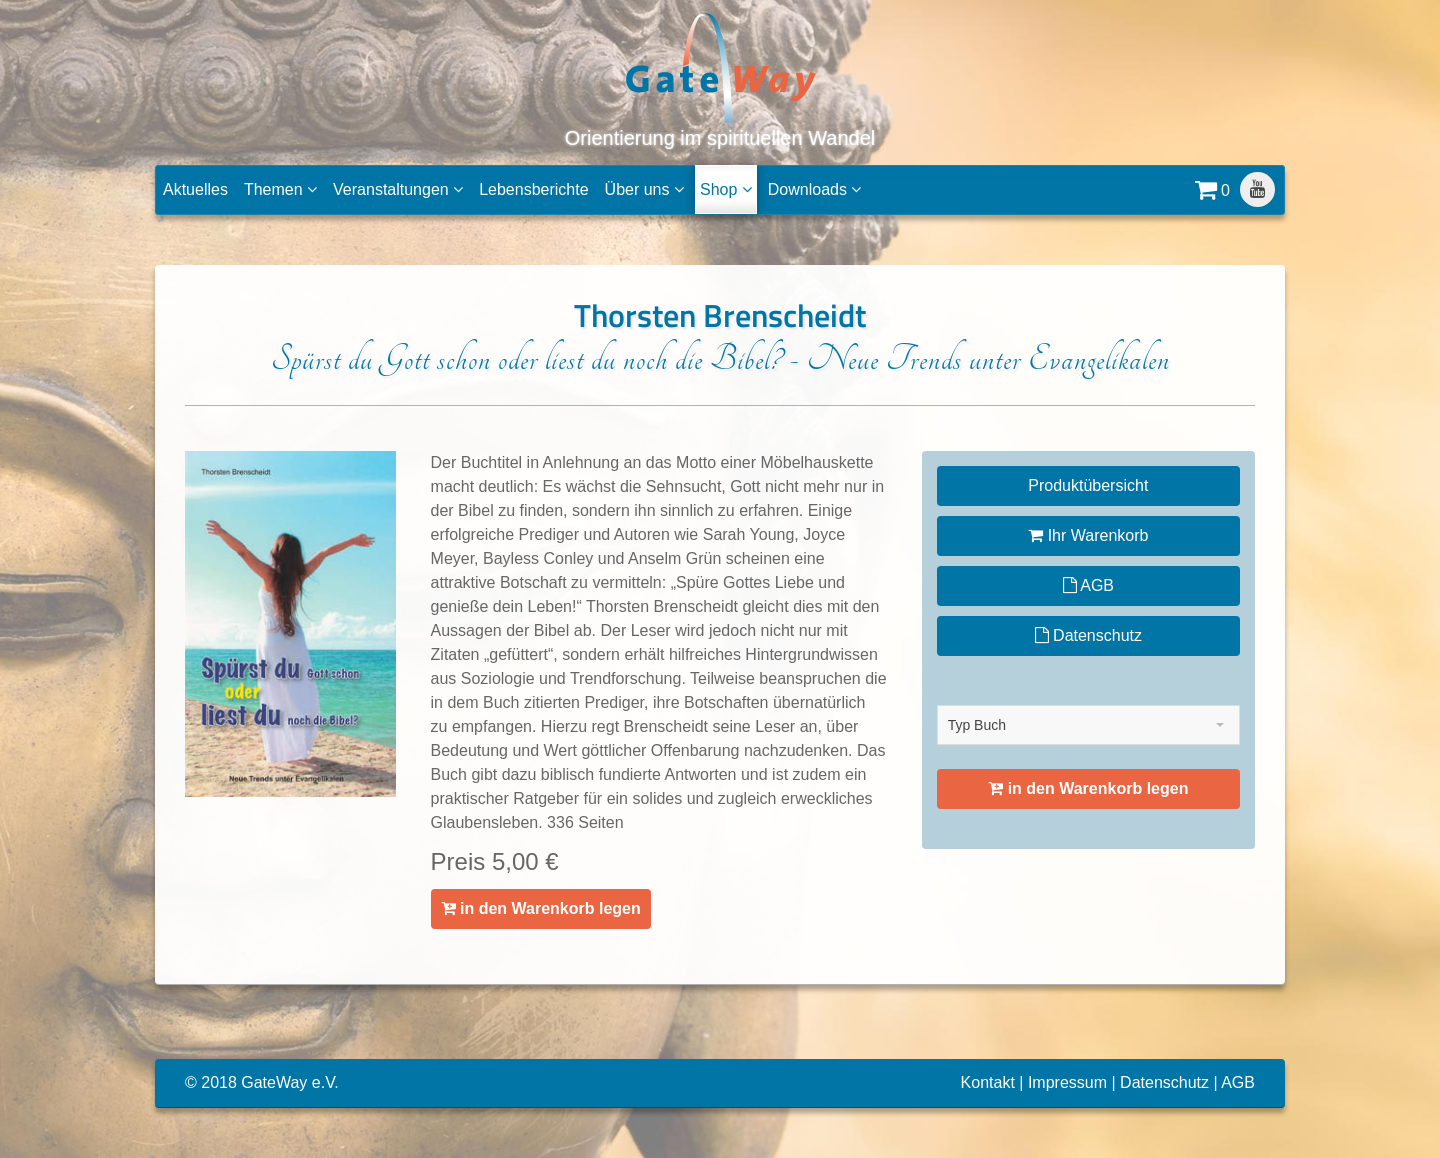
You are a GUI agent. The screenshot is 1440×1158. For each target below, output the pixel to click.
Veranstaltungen (398, 189)
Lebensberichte (533, 189)
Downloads (815, 189)
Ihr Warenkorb (1088, 535)
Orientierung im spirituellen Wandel (720, 79)
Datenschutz (1088, 635)
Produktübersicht (1088, 485)
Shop (726, 189)
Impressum (1067, 1082)
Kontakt (988, 1082)
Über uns (644, 189)
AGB (1088, 585)
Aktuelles (195, 189)
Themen (280, 189)
